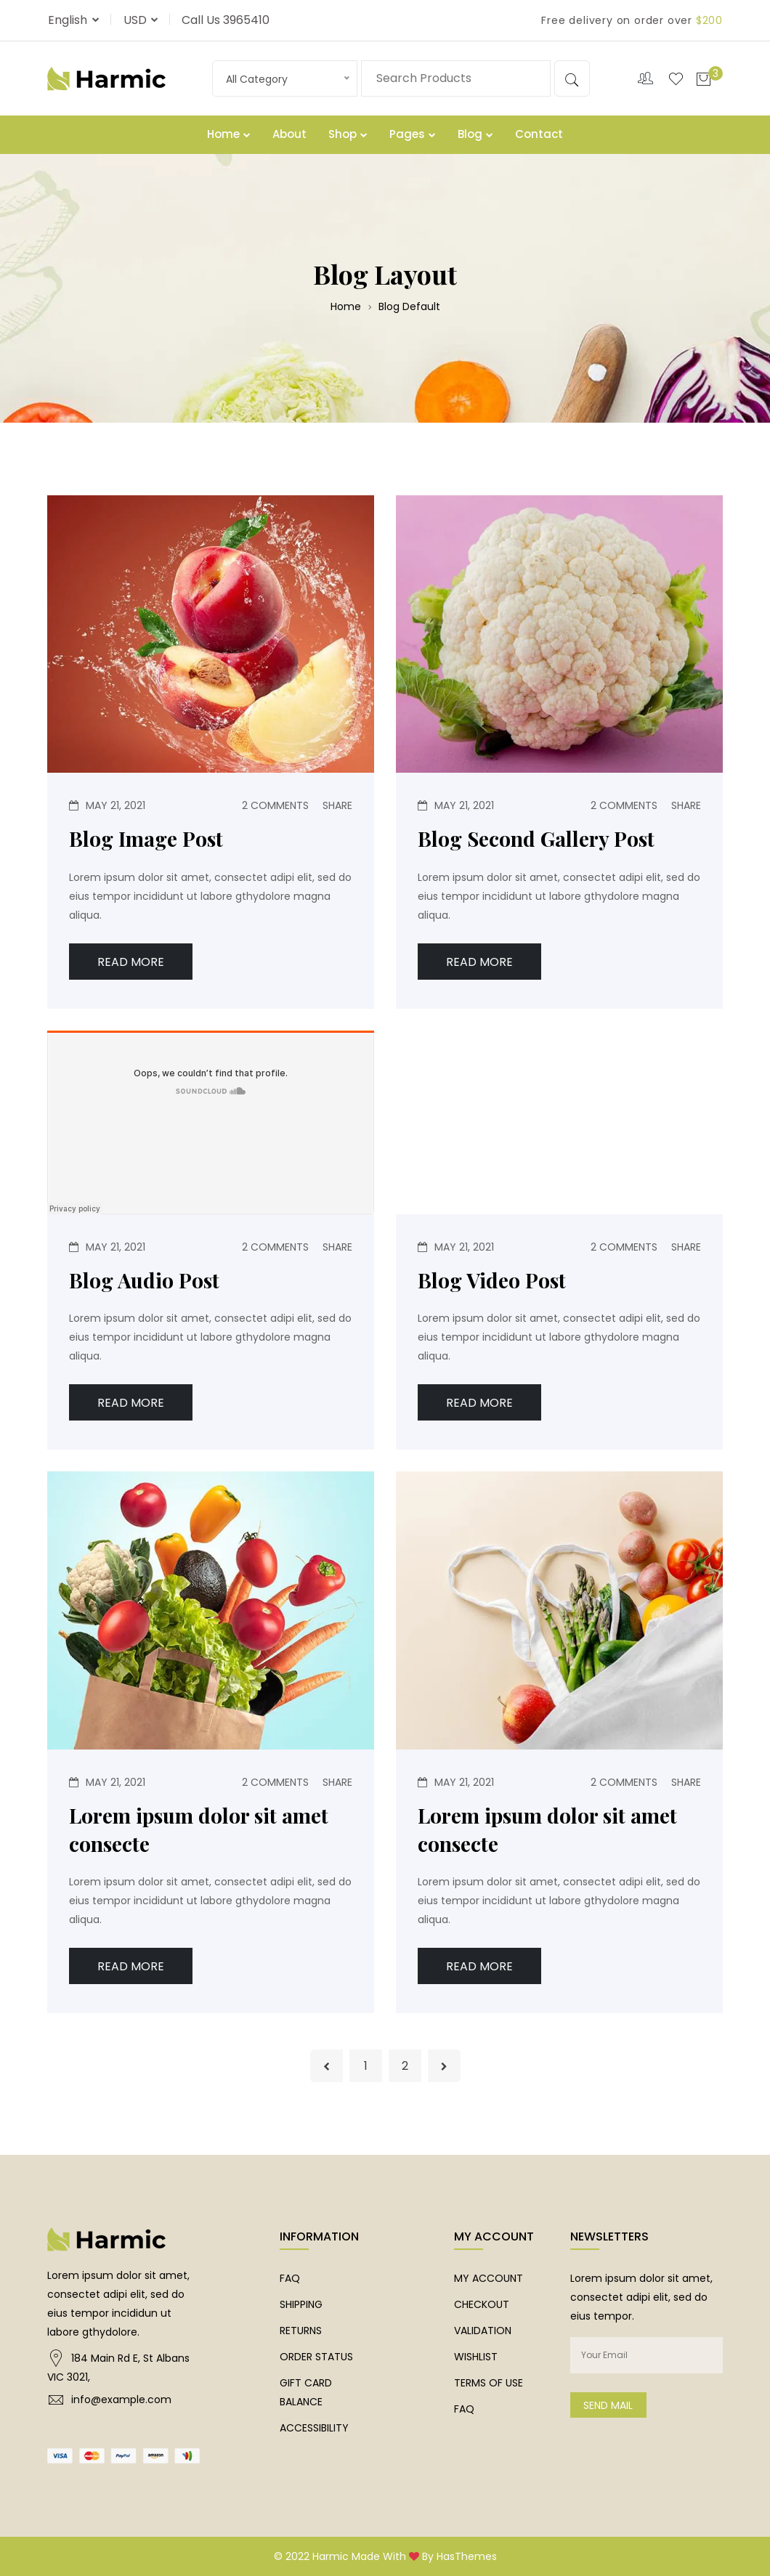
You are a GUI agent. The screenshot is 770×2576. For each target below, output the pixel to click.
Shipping (301, 2304)
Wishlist (476, 2356)
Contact (539, 134)
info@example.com (121, 2399)
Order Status (316, 2356)
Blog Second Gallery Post (536, 838)
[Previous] (326, 2065)
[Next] (444, 2065)
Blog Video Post (492, 1280)
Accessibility (314, 2428)
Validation (482, 2330)
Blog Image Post (146, 838)
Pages (412, 134)
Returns (301, 2330)
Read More (130, 962)
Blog (475, 134)
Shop (348, 134)
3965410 (246, 20)
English (69, 20)
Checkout (481, 2304)
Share (337, 805)
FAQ (290, 2278)
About (289, 134)
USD (136, 20)
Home (229, 134)
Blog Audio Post (144, 1280)
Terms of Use (488, 2383)
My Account (488, 2278)
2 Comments (275, 805)
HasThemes (467, 2556)
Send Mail (608, 2405)
